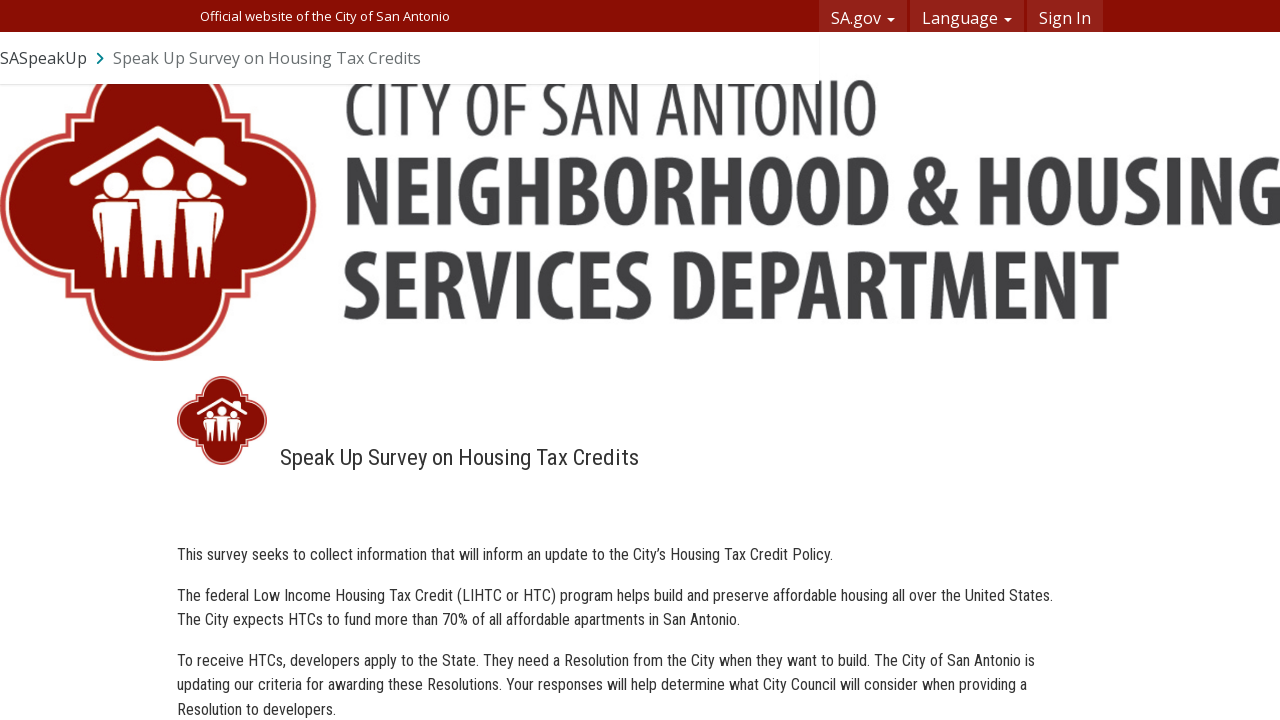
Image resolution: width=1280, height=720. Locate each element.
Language (967, 18)
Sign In (1065, 18)
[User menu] (792, 58)
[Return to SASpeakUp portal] (54, 58)
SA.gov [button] (863, 18)
